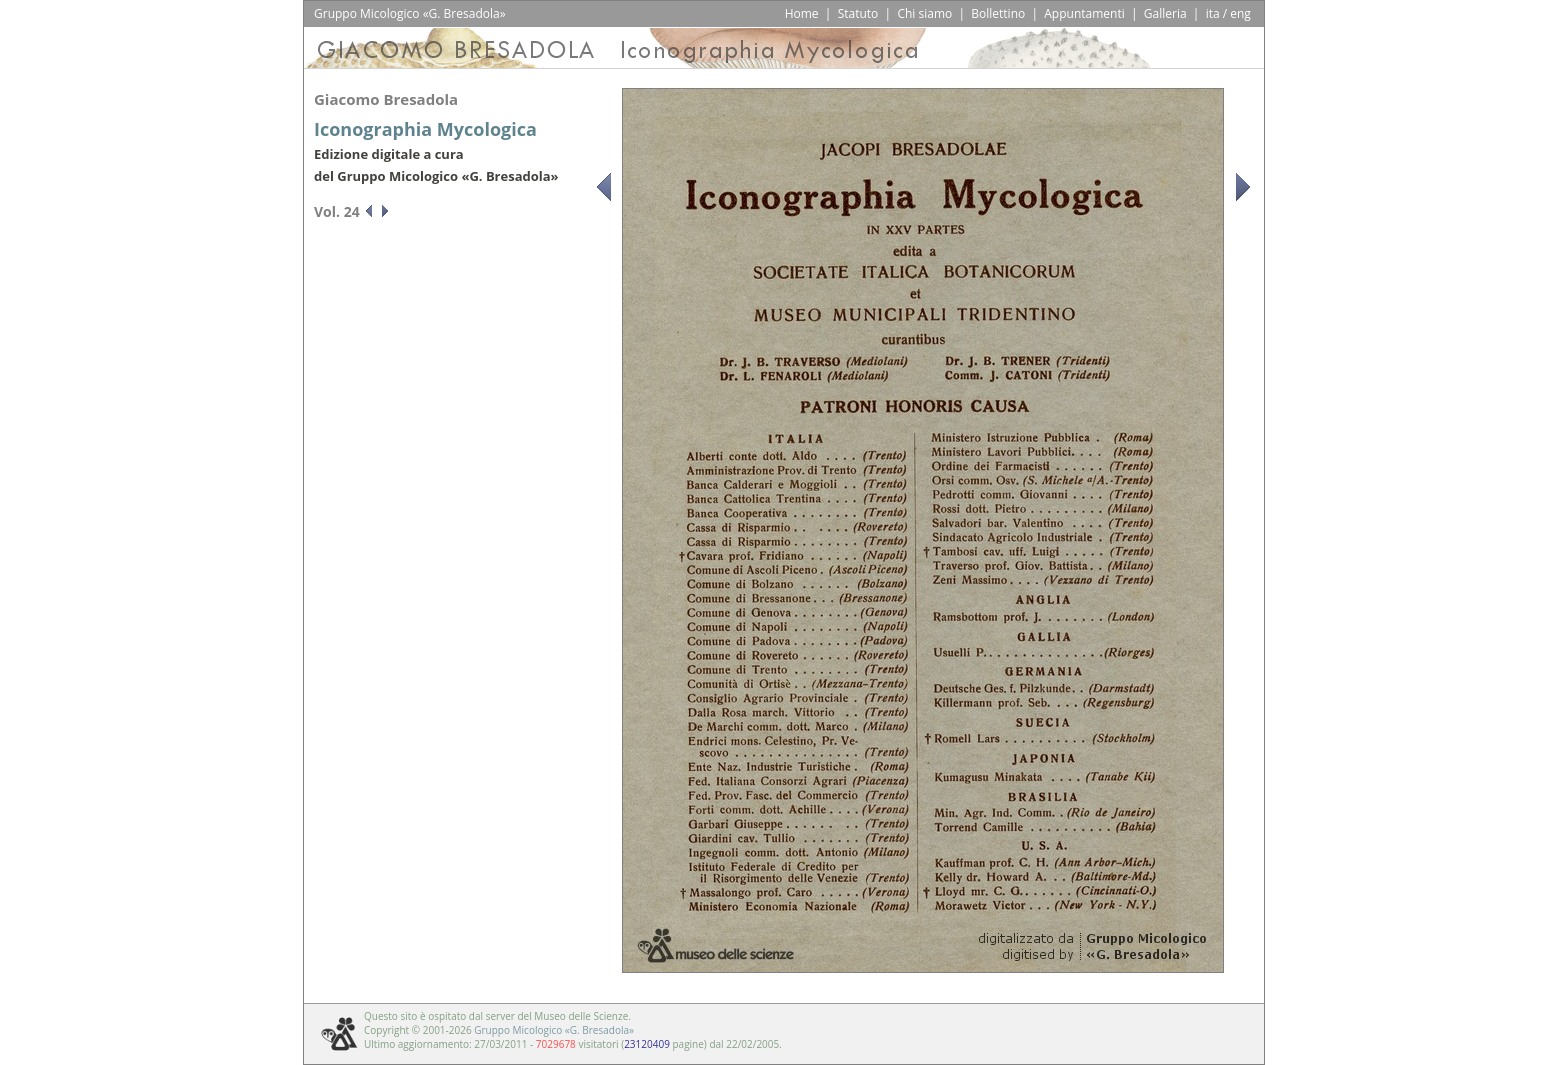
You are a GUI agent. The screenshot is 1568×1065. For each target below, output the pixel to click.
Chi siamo (924, 13)
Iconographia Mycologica (425, 129)
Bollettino (998, 13)
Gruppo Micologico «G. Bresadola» (554, 1030)
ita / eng (1228, 13)
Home (802, 13)
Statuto (858, 13)
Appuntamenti (1084, 13)
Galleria (1165, 13)
